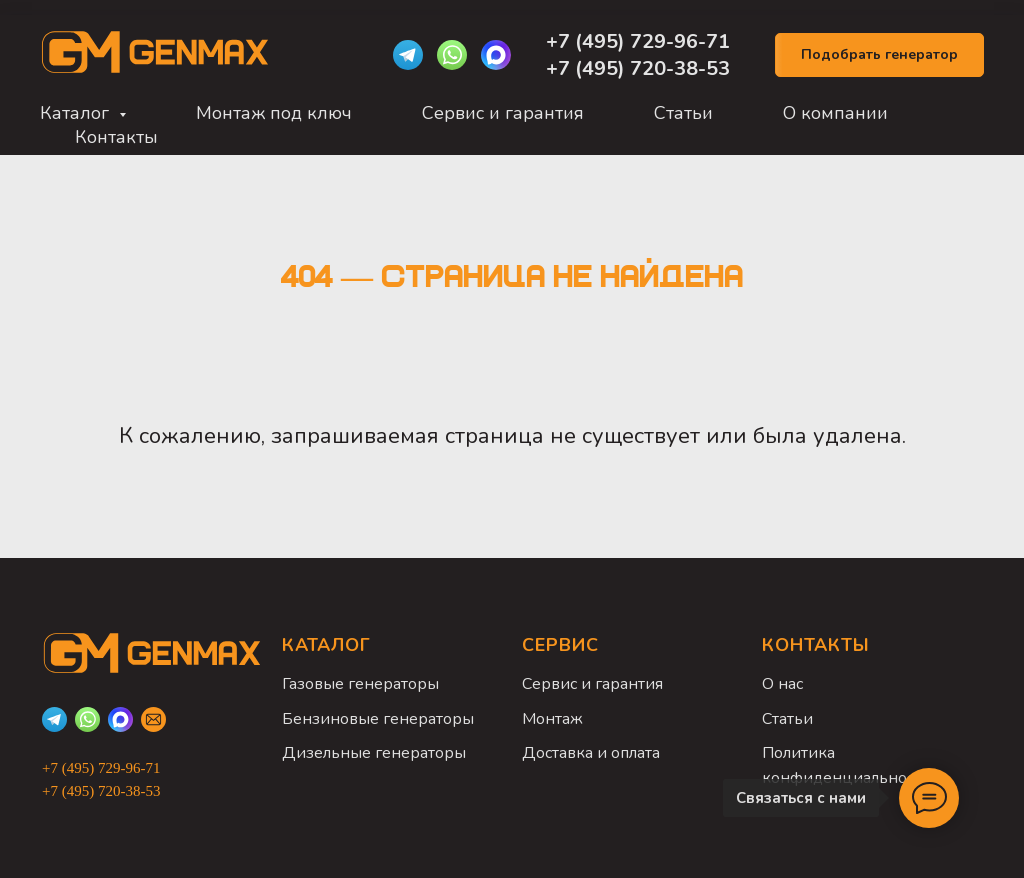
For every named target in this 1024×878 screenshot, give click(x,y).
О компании (835, 113)
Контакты (116, 137)
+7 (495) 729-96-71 (640, 41)
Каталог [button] (77, 113)
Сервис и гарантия (503, 113)
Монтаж (552, 719)
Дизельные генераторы (374, 753)
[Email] (153, 719)
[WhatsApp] (452, 55)
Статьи (683, 113)
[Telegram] (408, 55)
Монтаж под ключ (274, 113)
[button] (879, 55)
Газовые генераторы (360, 684)
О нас (782, 684)
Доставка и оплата (591, 753)
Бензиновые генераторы (378, 719)
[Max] (496, 55)
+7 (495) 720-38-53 (638, 68)
